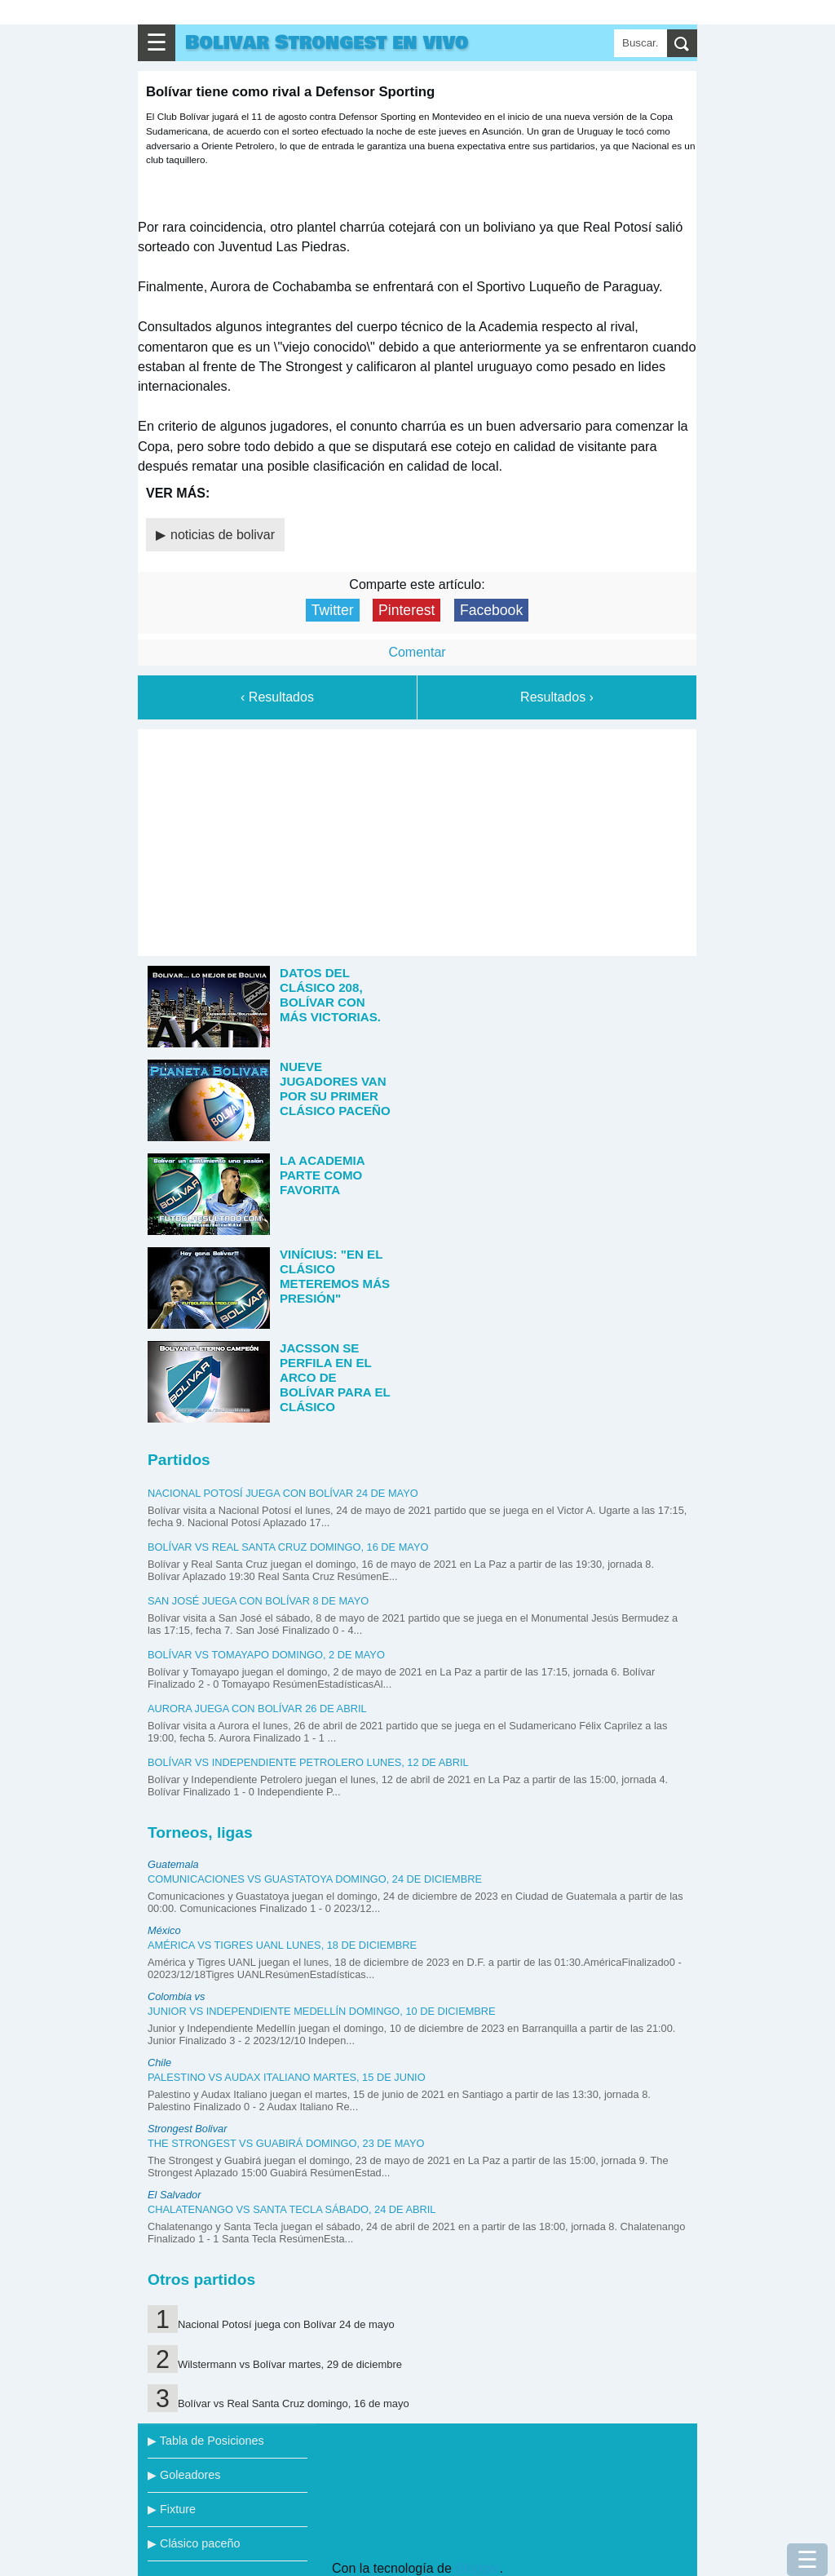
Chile (159, 2062)
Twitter (332, 610)
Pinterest (406, 610)
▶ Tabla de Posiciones (206, 2440)
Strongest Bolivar (187, 2128)
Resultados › (557, 697)
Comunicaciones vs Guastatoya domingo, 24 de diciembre (315, 1879)
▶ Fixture (172, 2509)
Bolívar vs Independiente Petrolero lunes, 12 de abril (308, 1762)
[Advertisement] (417, 839)
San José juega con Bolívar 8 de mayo (258, 1601)
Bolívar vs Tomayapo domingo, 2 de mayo (266, 1655)
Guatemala (173, 1864)
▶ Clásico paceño (194, 2543)
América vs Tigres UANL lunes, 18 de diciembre (282, 1945)
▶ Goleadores (184, 2474)
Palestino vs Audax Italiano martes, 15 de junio (287, 2077)
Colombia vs (176, 1996)
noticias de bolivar (222, 535)
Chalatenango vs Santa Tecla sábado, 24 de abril (291, 2209)
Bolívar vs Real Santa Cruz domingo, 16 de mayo (288, 1547)
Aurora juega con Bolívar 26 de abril (257, 1708)
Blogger (477, 2568)
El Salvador (174, 2195)
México (164, 1930)
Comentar (416, 652)
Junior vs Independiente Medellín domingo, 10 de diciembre (322, 2011)
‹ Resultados (277, 697)
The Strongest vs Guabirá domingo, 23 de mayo (286, 2143)
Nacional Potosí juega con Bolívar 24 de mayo (283, 1493)
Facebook (491, 610)
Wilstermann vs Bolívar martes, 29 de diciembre (290, 2364)
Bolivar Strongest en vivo (327, 43)
